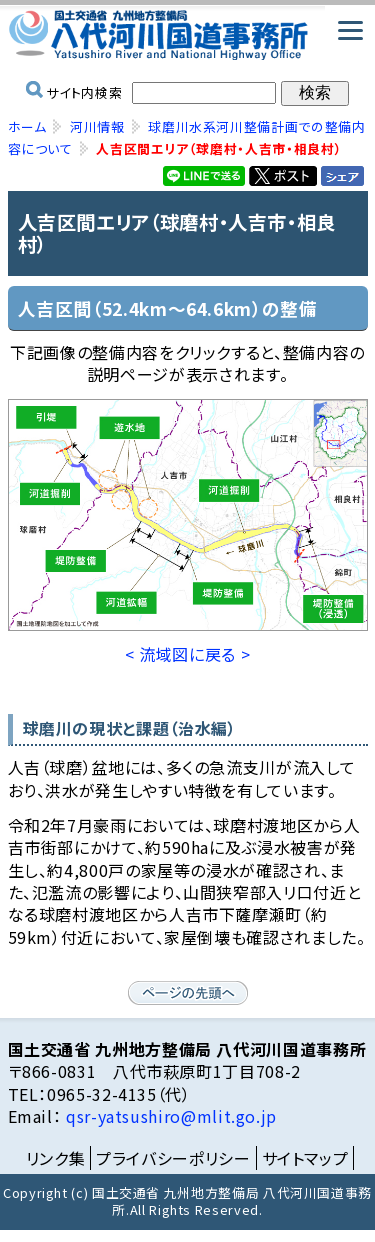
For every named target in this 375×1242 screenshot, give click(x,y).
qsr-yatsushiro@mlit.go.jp (169, 1116)
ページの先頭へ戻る (188, 993)
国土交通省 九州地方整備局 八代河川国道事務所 (188, 35)
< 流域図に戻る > (187, 654)
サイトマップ (305, 1158)
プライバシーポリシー (173, 1158)
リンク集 (56, 1158)
